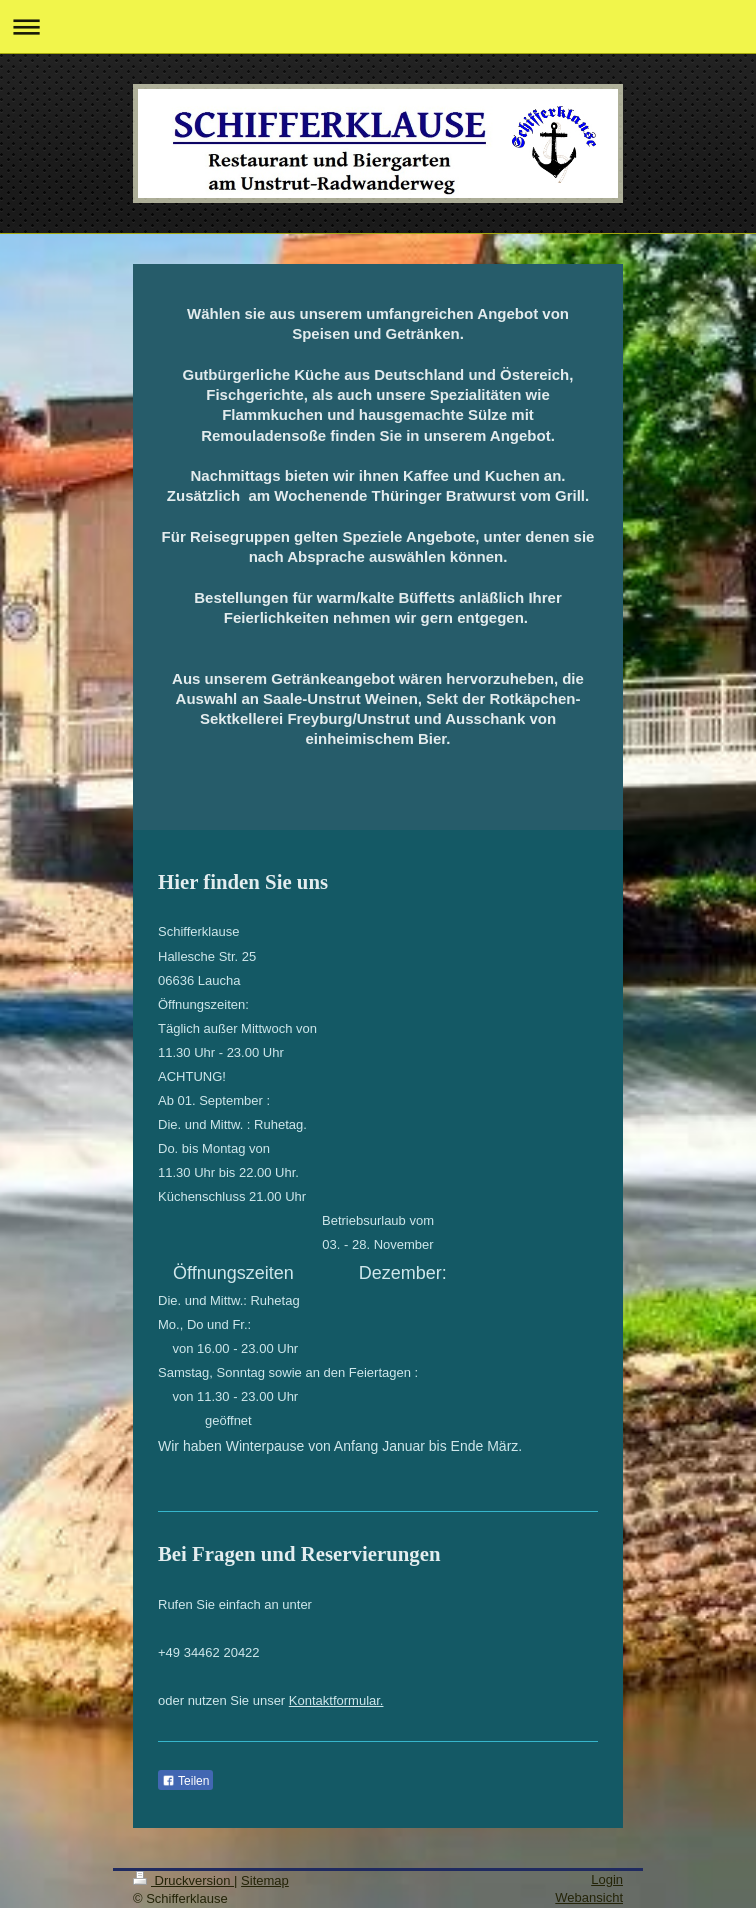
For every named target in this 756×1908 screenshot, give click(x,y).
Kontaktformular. (336, 1700)
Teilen (185, 1781)
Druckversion (183, 1880)
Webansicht (589, 1897)
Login (607, 1879)
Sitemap (265, 1880)
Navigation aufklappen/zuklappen (378, 26)
